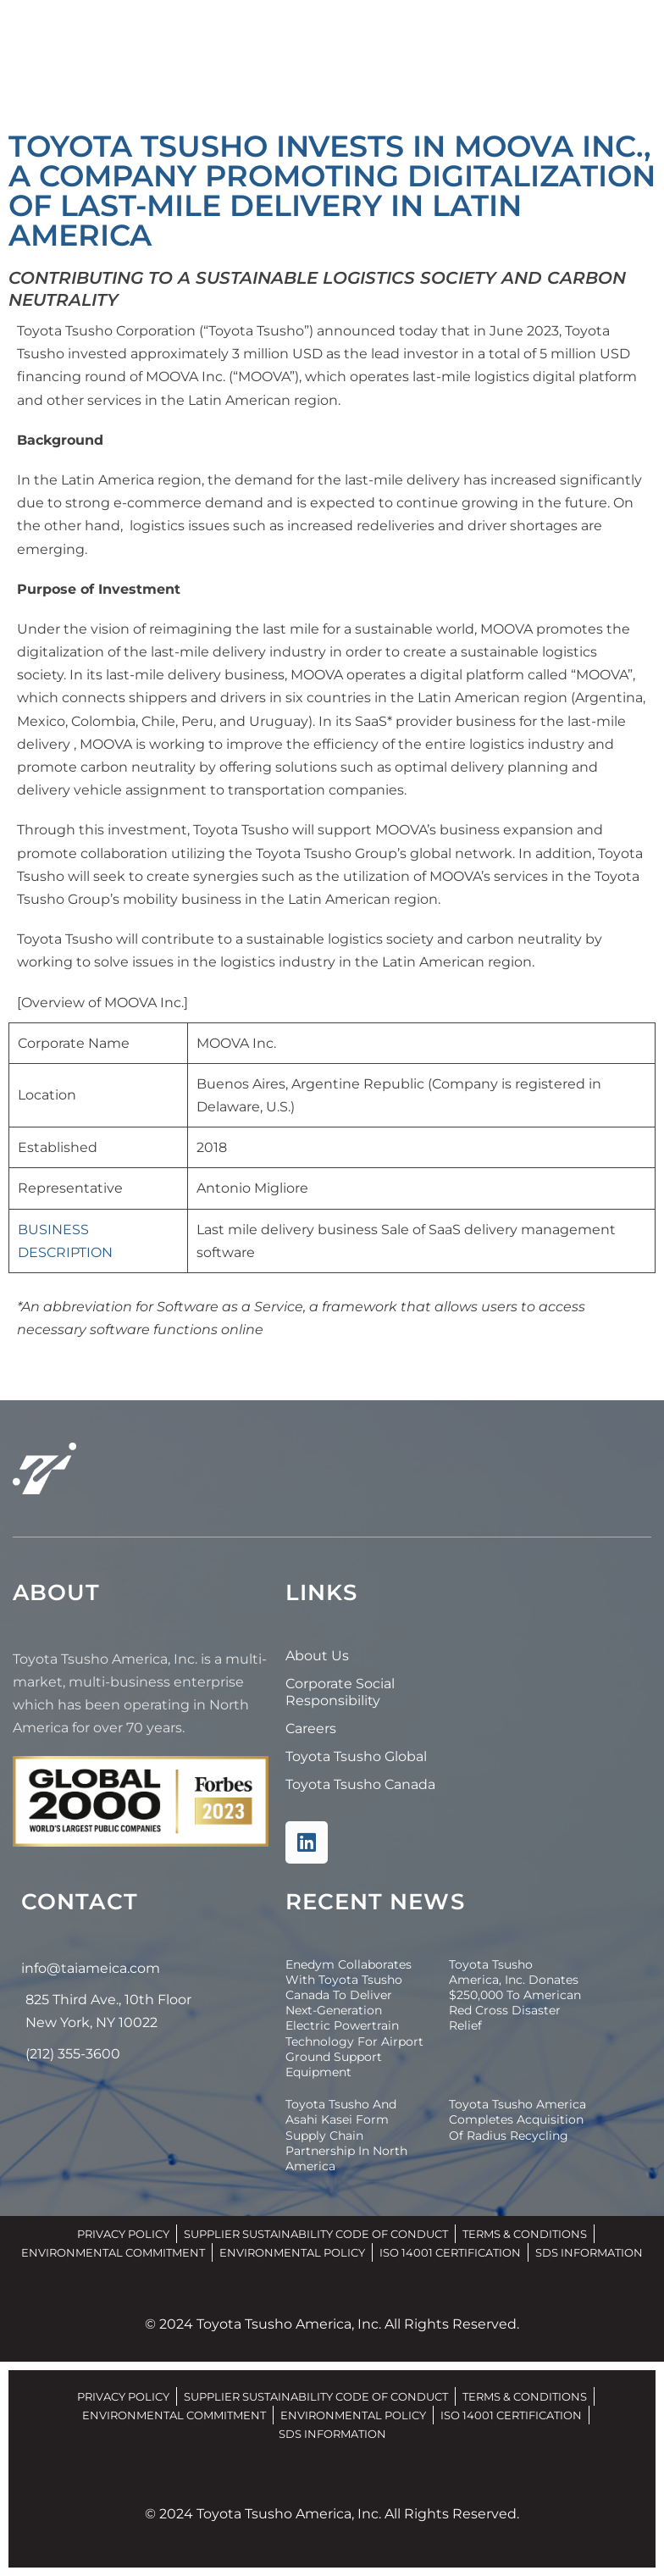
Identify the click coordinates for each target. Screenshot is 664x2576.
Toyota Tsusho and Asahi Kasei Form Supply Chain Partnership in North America (346, 2135)
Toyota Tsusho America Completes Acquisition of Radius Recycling (517, 2119)
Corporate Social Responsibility (340, 1692)
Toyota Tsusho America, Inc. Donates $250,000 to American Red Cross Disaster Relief (515, 1995)
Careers (310, 1728)
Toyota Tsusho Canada (360, 1784)
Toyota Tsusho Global (356, 1756)
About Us (317, 1656)
